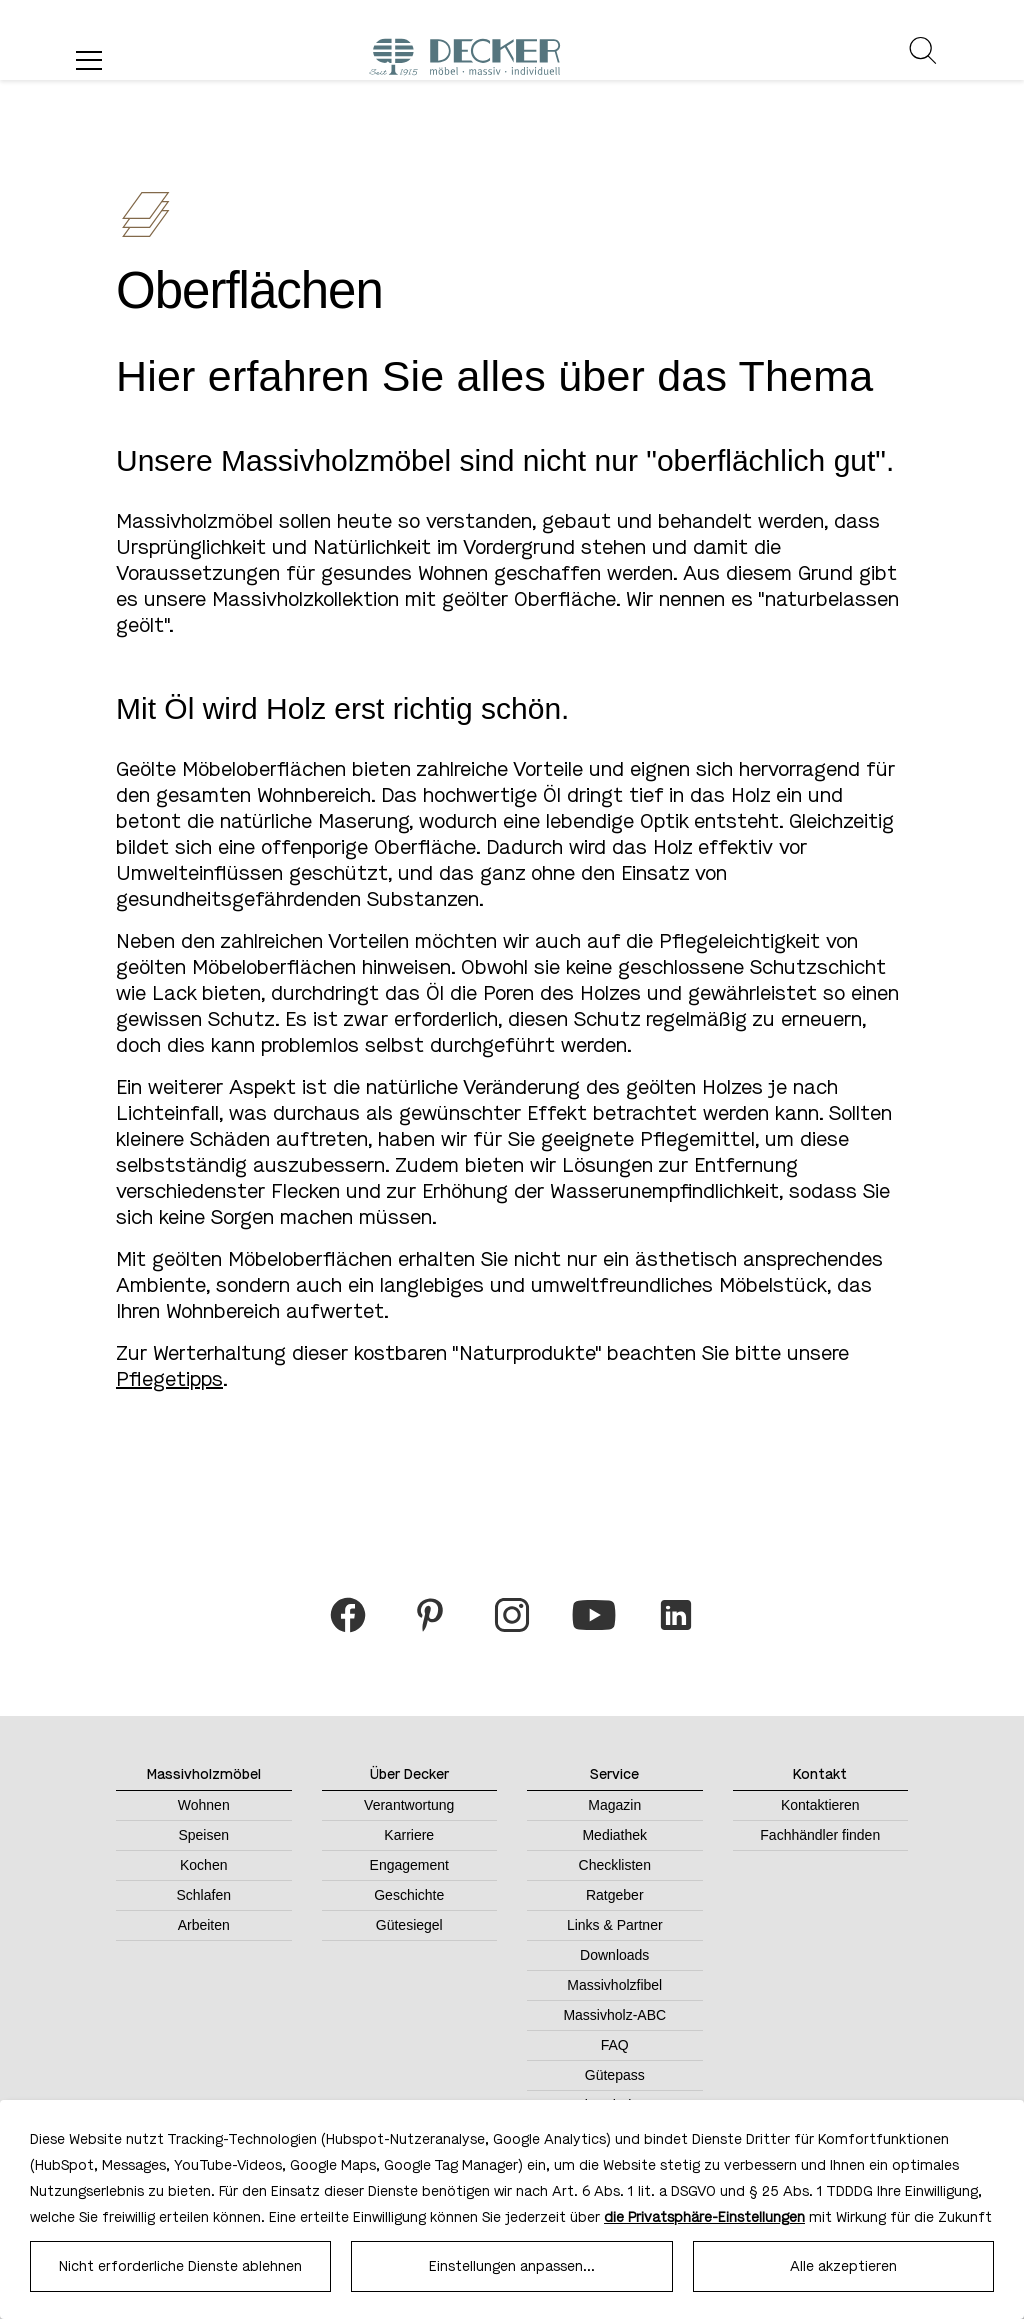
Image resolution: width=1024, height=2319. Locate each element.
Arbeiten (204, 1925)
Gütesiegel (409, 1925)
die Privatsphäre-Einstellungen (704, 2217)
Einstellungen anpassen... (512, 2266)
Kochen (203, 1865)
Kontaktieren (820, 1805)
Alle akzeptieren (843, 2266)
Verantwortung (409, 1805)
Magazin (614, 1805)
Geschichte (409, 1895)
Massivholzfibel (614, 1985)
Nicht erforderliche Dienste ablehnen (180, 2266)
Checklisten (615, 1865)
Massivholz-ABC (614, 2015)
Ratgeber (615, 1895)
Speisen (203, 1835)
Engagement (409, 1865)
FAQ (615, 2045)
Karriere (409, 1835)
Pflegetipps (169, 1379)
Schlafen (204, 1895)
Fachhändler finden (820, 1835)
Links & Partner (615, 1925)
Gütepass (615, 2075)
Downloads (614, 1955)
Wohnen (204, 1805)
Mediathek (614, 1835)
